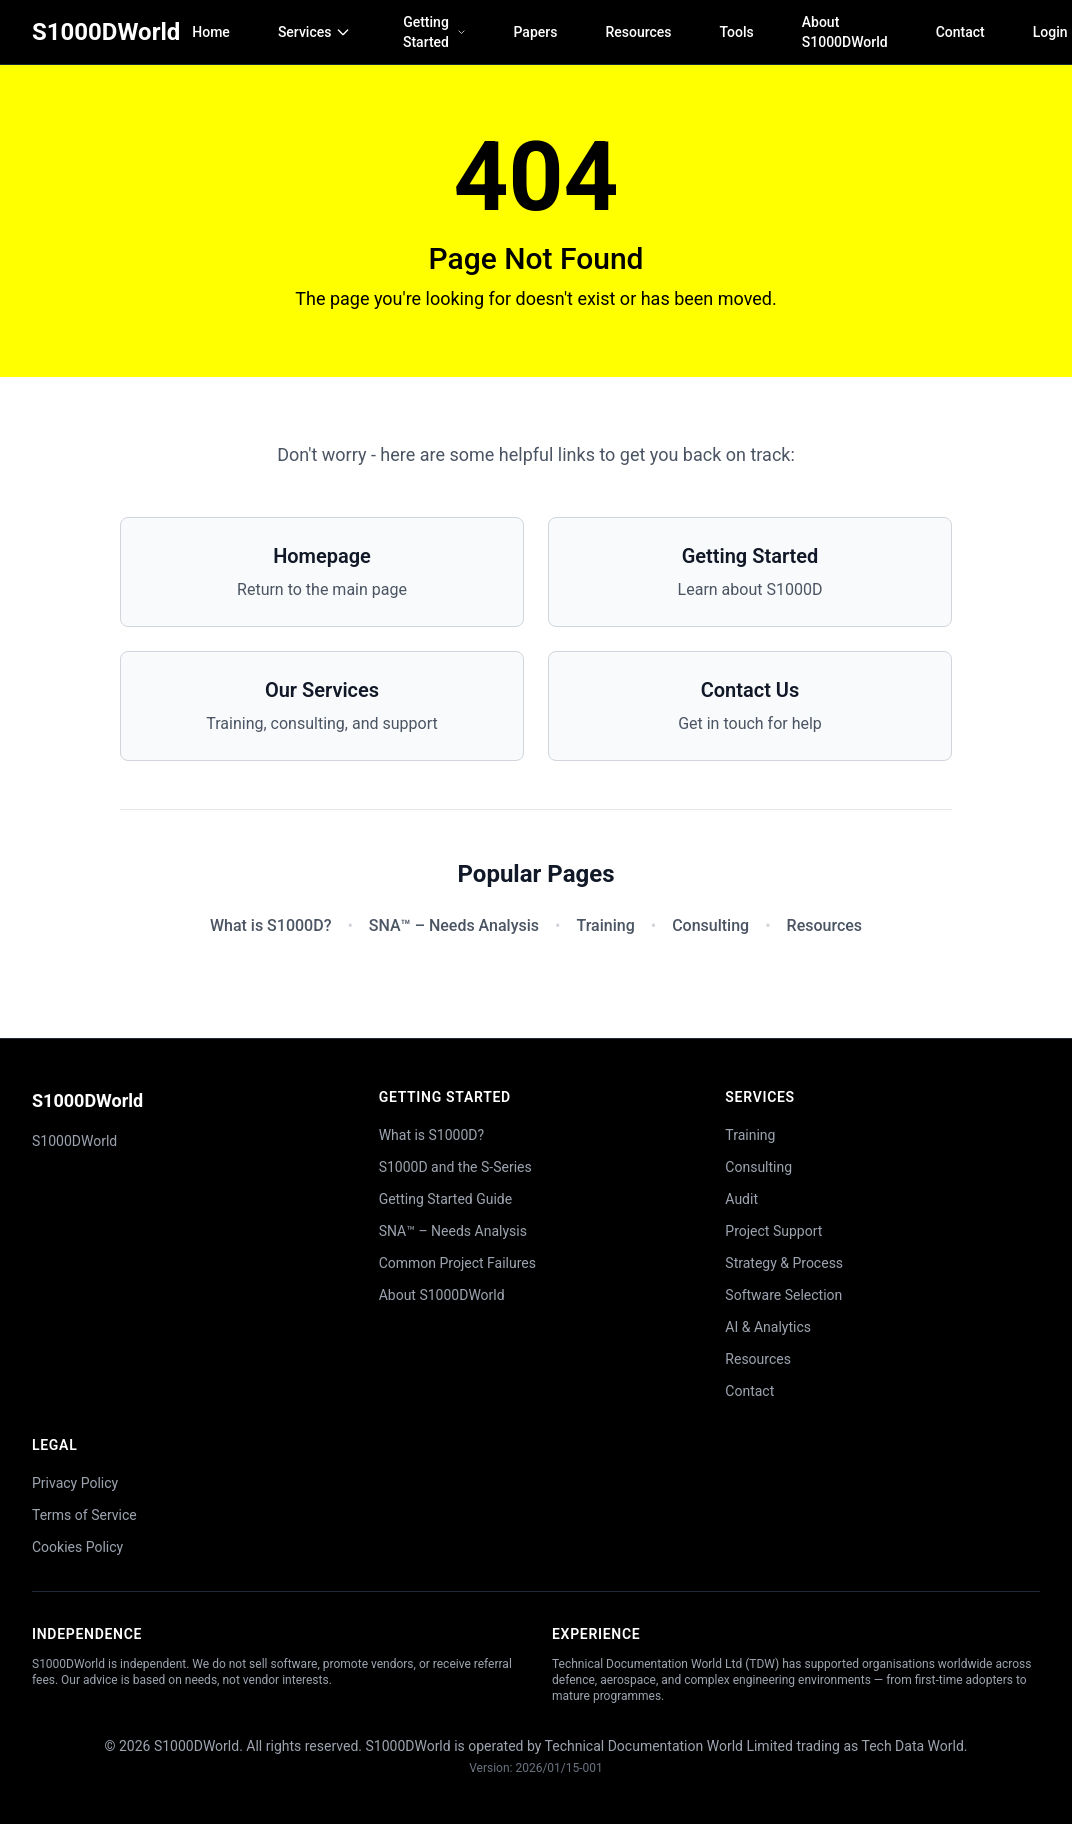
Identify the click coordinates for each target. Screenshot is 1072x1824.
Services (315, 32)
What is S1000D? (270, 925)
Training (605, 925)
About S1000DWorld (845, 32)
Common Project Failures (457, 1263)
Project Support (773, 1231)
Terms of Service (84, 1515)
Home (211, 32)
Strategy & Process (784, 1263)
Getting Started (434, 32)
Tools (737, 32)
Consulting (710, 925)
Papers (535, 32)
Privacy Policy (75, 1483)
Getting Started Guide (446, 1199)
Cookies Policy (77, 1547)
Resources (638, 32)
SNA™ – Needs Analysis (454, 925)
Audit (741, 1199)
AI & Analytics (768, 1327)
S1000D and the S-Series (455, 1167)
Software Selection (783, 1295)
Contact (960, 32)
